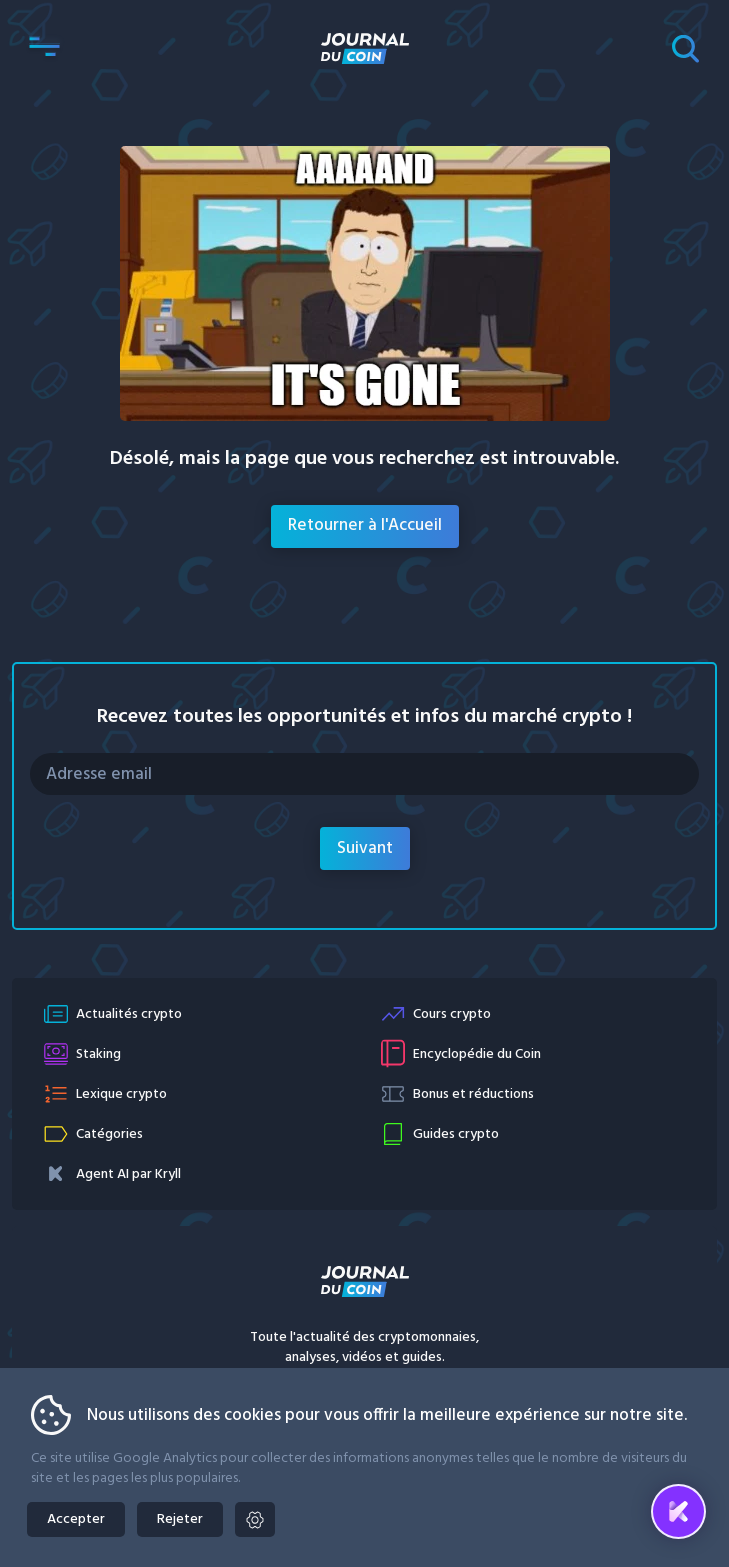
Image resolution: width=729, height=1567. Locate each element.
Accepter (76, 1519)
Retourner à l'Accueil (365, 525)
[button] (44, 48)
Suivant (365, 848)
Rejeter (180, 1519)
